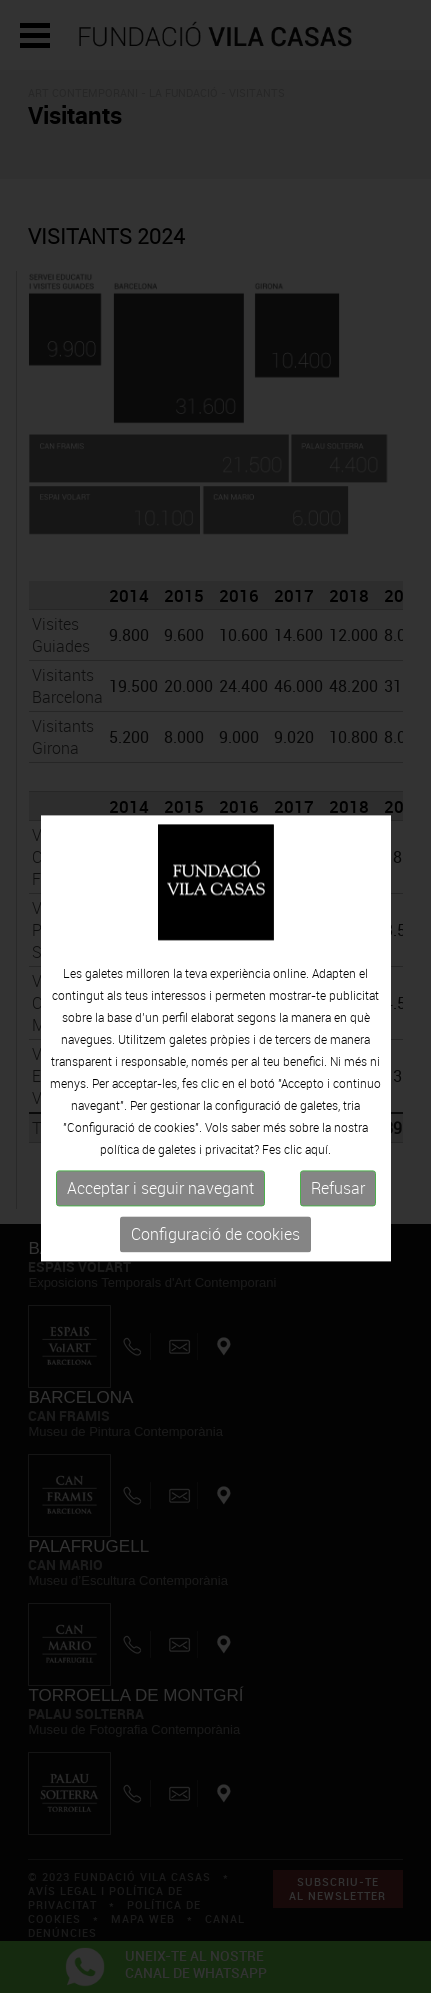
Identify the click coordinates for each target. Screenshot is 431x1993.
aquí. (318, 1163)
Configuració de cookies (215, 1248)
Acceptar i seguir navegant (160, 1202)
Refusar (338, 1202)
